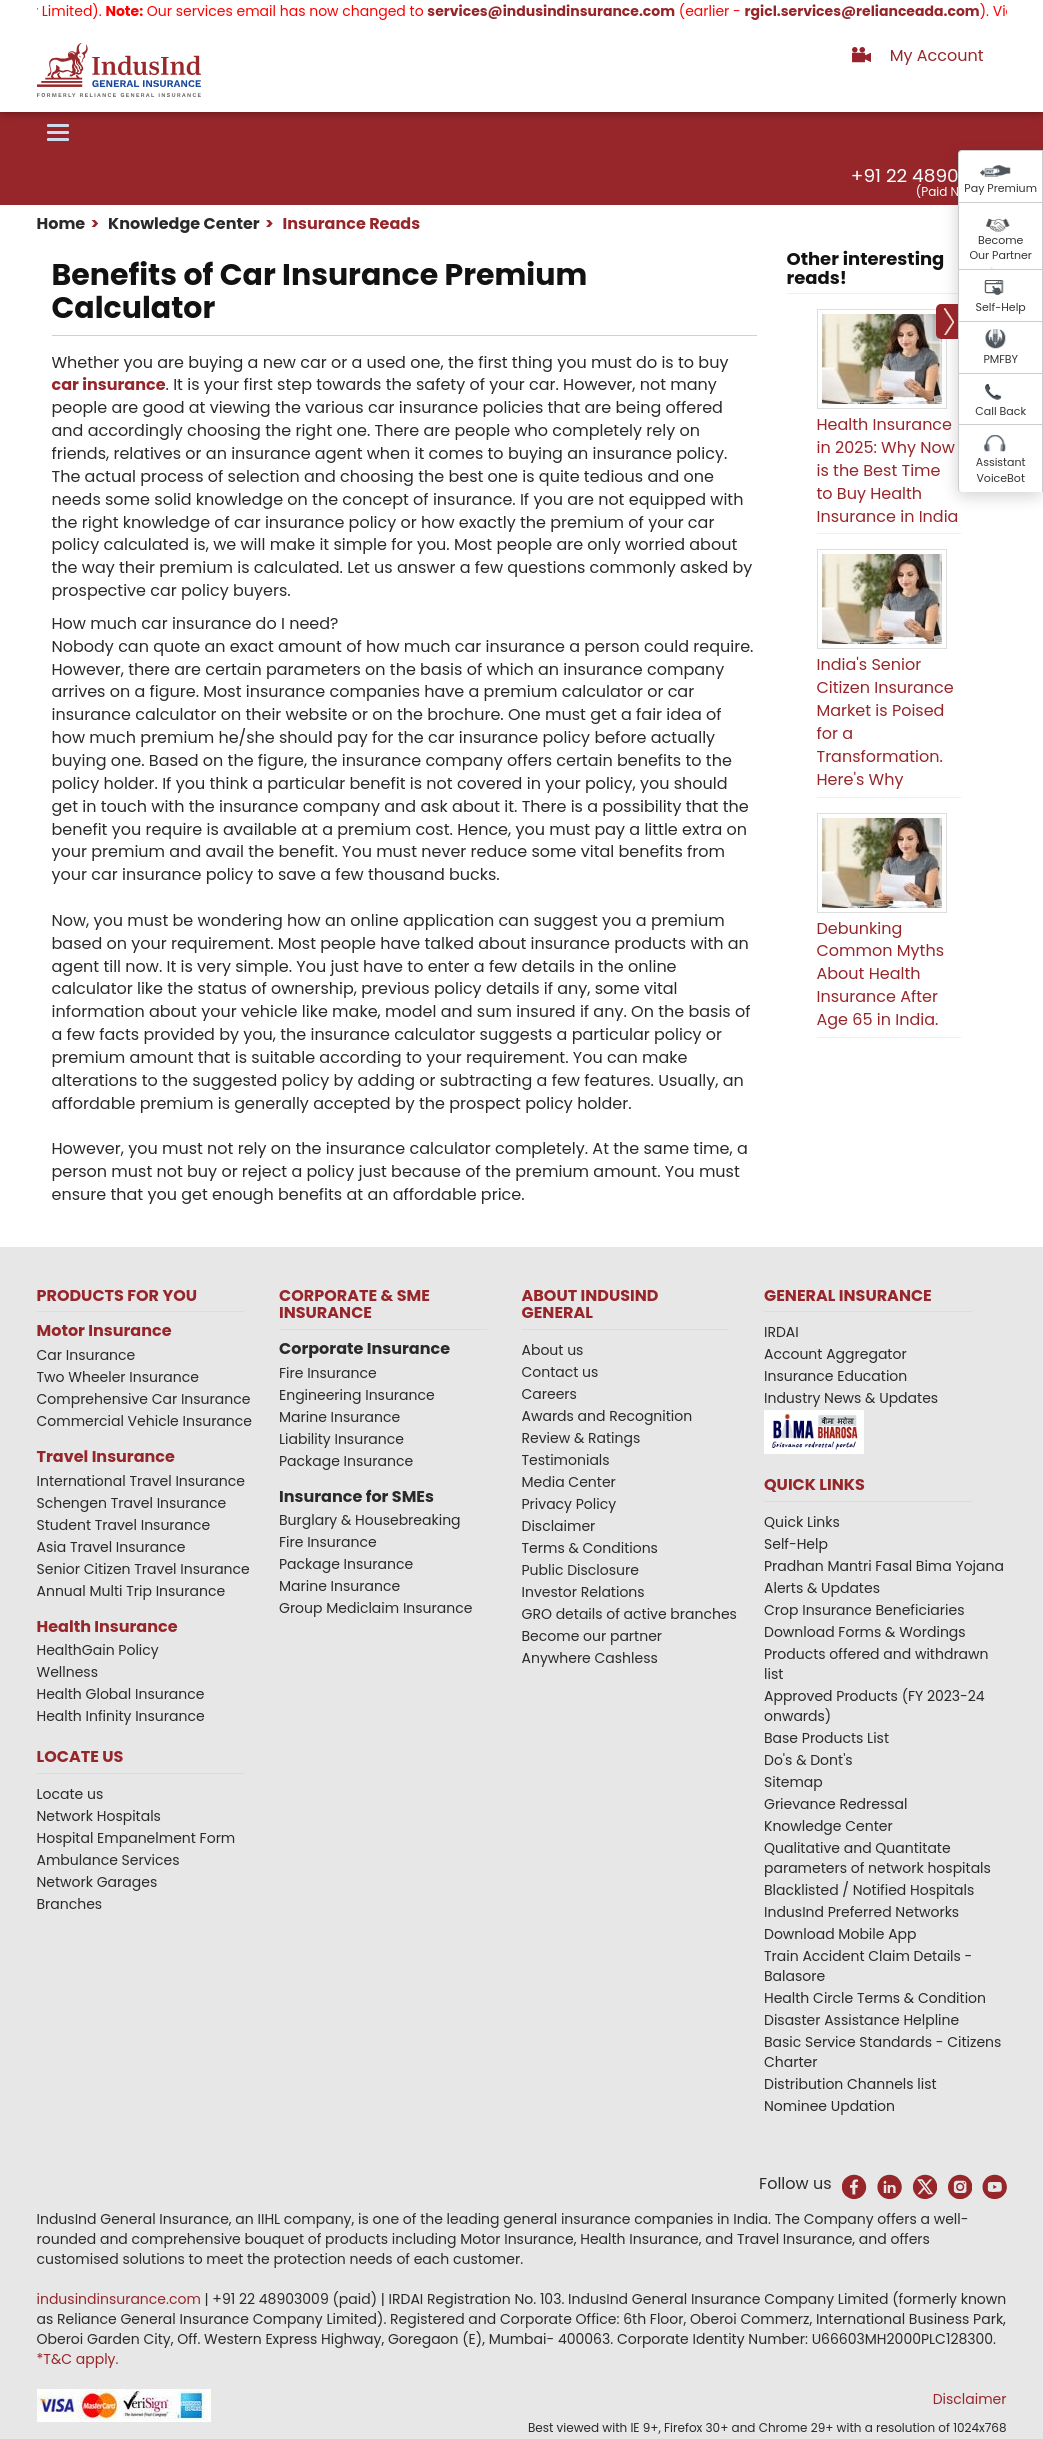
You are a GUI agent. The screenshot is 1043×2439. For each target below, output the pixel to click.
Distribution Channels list (850, 2084)
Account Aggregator (835, 1354)
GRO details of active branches (629, 1614)
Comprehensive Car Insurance (144, 1399)
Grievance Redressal (836, 1804)
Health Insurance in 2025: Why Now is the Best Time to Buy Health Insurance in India (888, 470)
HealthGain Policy (98, 1650)
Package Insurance (346, 1461)
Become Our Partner (1000, 248)
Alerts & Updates (822, 1588)
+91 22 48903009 (928, 175)
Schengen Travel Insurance (132, 1503)
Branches (70, 1904)
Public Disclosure (580, 1570)
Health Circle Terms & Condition (875, 1998)
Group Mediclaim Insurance (375, 1608)
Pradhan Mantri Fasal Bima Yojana (884, 1566)
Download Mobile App (840, 1934)
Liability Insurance (341, 1439)
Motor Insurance (104, 1330)
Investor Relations (583, 1592)
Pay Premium (1000, 188)
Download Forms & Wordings (865, 1632)
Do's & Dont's (808, 1760)
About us (553, 1350)
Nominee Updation (829, 2106)
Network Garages (97, 1882)
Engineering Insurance (357, 1395)
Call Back (1000, 411)
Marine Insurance (339, 1417)
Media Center (569, 1482)
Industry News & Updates (851, 1398)
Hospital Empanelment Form (136, 1838)
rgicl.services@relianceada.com (883, 11)
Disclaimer (559, 1526)
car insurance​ (109, 384)
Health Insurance (107, 1626)
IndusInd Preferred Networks (861, 1912)
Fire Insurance (328, 1373)
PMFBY (1000, 359)
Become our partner (592, 1636)
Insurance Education (835, 1376)
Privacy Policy (569, 1504)
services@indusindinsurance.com (573, 11)
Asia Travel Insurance (111, 1547)
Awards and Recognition (607, 1416)
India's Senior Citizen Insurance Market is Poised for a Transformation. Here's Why (885, 721)
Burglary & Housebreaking (370, 1520)
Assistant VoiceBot (1001, 470)
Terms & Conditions (590, 1548)
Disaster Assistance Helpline (861, 2020)
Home (61, 223)
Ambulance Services (108, 1860)
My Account (937, 55)
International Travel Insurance (141, 1481)
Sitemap (793, 1782)
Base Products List (826, 1738)
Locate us (70, 1794)
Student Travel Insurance (124, 1525)
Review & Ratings (581, 1438)
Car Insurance (86, 1355)
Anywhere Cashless (590, 1658)
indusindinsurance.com (121, 2299)
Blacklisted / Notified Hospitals (869, 1890)
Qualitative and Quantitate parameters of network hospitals (877, 1858)
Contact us (560, 1372)
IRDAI (781, 1332)
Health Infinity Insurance (123, 1716)
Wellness (68, 1672)
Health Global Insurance (123, 1694)
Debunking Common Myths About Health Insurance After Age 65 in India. (881, 974)
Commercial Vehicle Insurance (145, 1421)
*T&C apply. (78, 2359)
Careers (549, 1394)
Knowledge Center (182, 223)
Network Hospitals (99, 1816)
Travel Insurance (106, 1456)
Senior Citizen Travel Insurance (143, 1569)
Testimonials (566, 1460)
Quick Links (802, 1522)
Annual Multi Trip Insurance (131, 1591)
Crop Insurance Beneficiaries (864, 1610)
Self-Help (1001, 307)
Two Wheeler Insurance (118, 1377)
